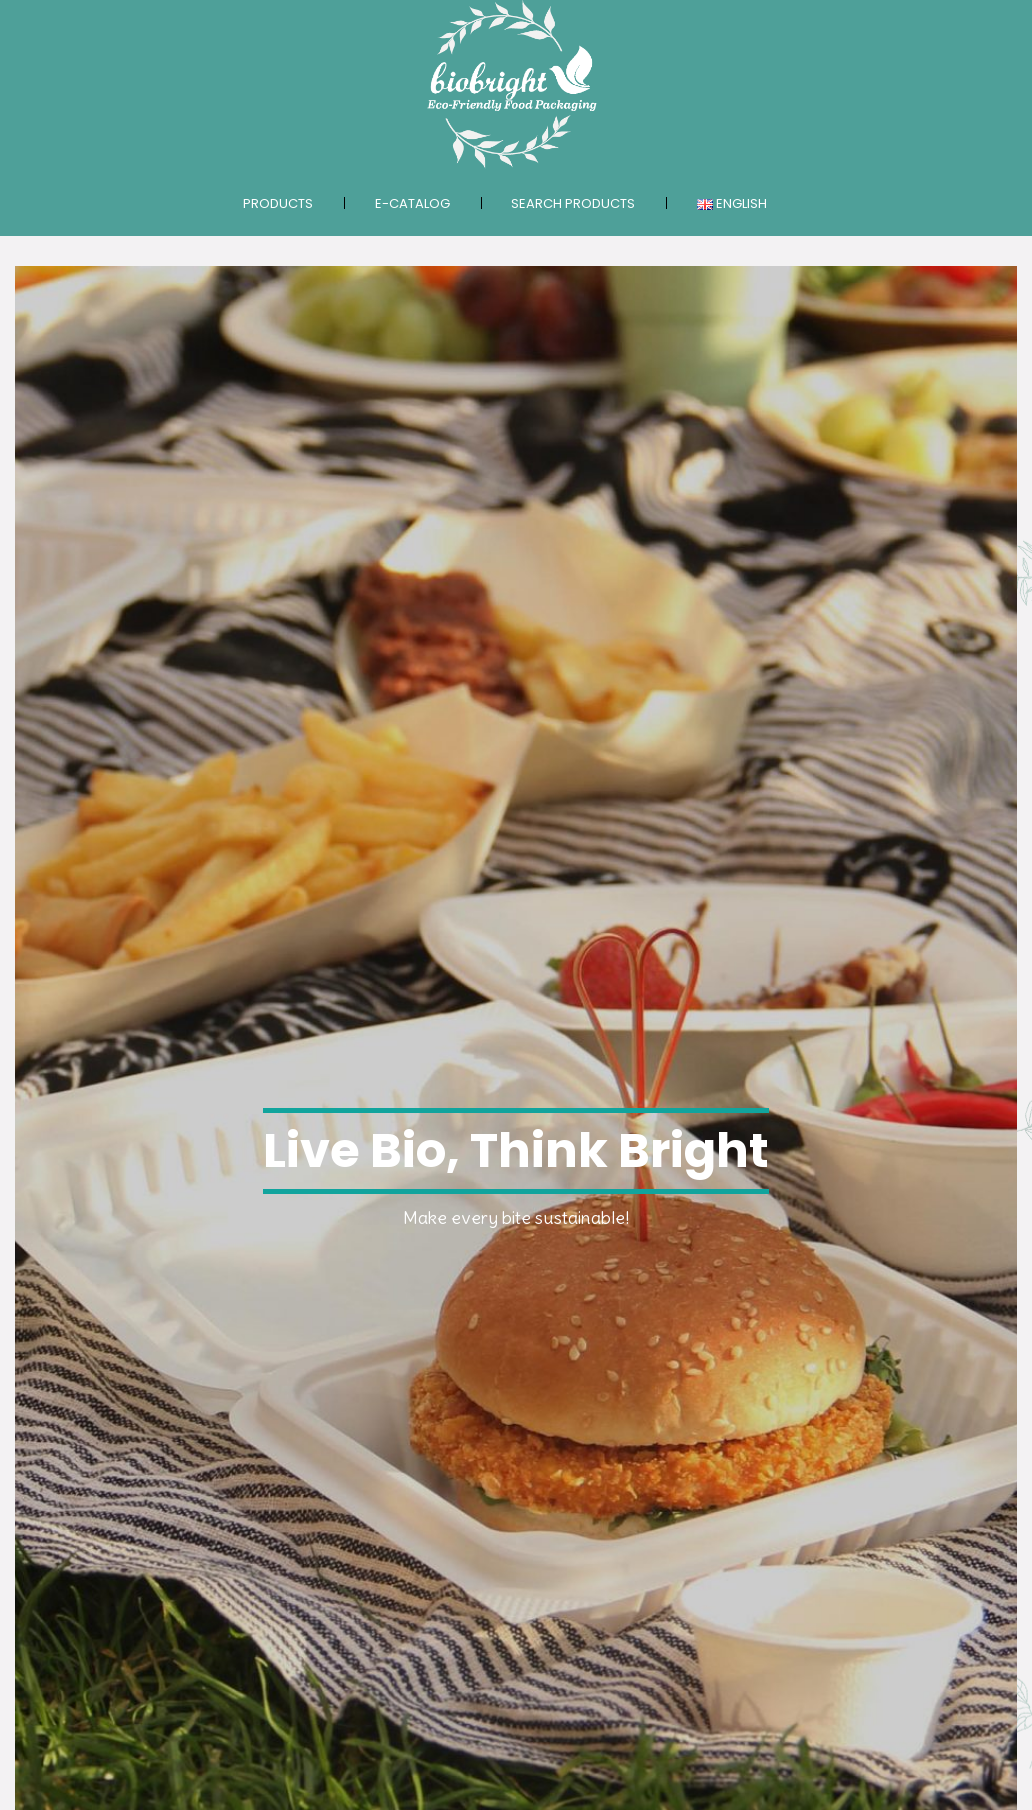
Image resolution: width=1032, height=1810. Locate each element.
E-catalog (412, 203)
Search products (573, 203)
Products (278, 203)
